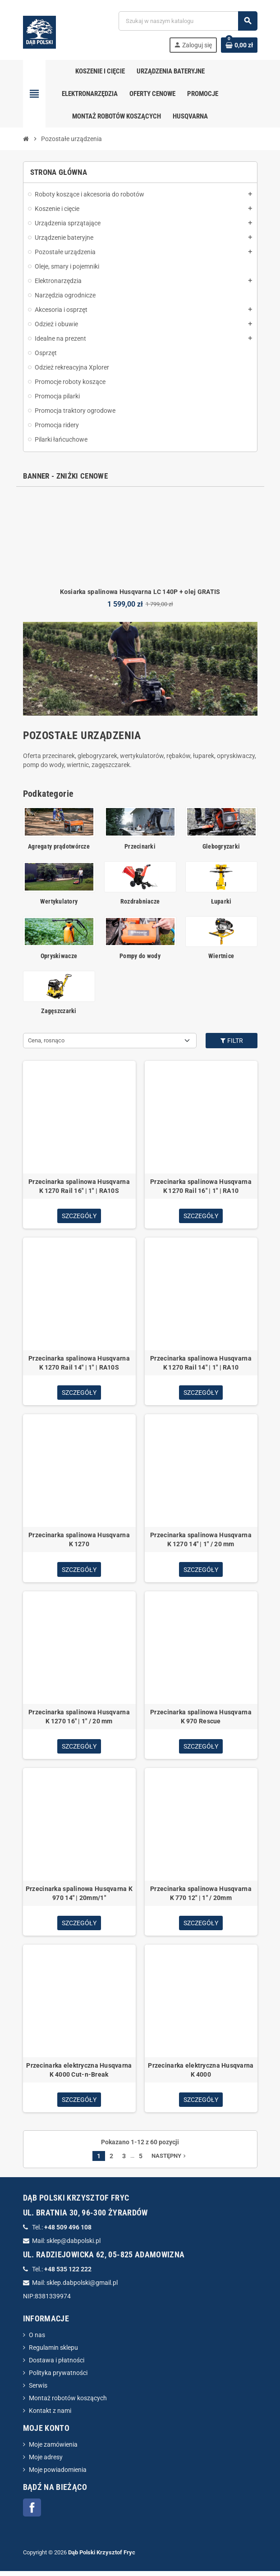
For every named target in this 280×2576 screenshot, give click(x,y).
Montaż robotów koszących (68, 2403)
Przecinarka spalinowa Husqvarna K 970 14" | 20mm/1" (79, 1896)
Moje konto (46, 2433)
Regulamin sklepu (53, 2352)
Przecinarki (140, 846)
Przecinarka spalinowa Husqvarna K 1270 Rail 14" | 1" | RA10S (79, 1364)
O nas (37, 2339)
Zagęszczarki (58, 1010)
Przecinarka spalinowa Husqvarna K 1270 (79, 1541)
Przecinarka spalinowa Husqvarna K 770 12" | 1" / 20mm (201, 1896)
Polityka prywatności (58, 2377)
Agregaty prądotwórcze (59, 846)
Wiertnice (221, 955)
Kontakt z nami (50, 2415)
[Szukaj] (188, 21)
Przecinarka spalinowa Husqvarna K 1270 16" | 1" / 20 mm (79, 1719)
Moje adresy (46, 2462)
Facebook (32, 2512)
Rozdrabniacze (140, 901)
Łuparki (221, 901)
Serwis (38, 2390)
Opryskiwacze (59, 955)
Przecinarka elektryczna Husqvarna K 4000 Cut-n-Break (79, 2074)
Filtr (231, 1040)
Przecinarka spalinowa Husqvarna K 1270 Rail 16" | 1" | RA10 (201, 1186)
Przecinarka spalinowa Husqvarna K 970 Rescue (201, 1719)
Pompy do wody (140, 955)
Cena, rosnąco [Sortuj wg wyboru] (46, 1040)
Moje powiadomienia (58, 2474)
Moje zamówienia (53, 2449)
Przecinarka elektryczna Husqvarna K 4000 (200, 2074)
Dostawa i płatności (56, 2365)
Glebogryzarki (221, 846)
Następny (169, 2160)
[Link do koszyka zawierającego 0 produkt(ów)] (239, 45)
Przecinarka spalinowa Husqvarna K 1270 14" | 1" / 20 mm (201, 1541)
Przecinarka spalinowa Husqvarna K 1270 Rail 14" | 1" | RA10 (201, 1364)
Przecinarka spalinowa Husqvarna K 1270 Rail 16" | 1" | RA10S (79, 1186)
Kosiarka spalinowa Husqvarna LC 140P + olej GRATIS (140, 591)
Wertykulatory (59, 901)
